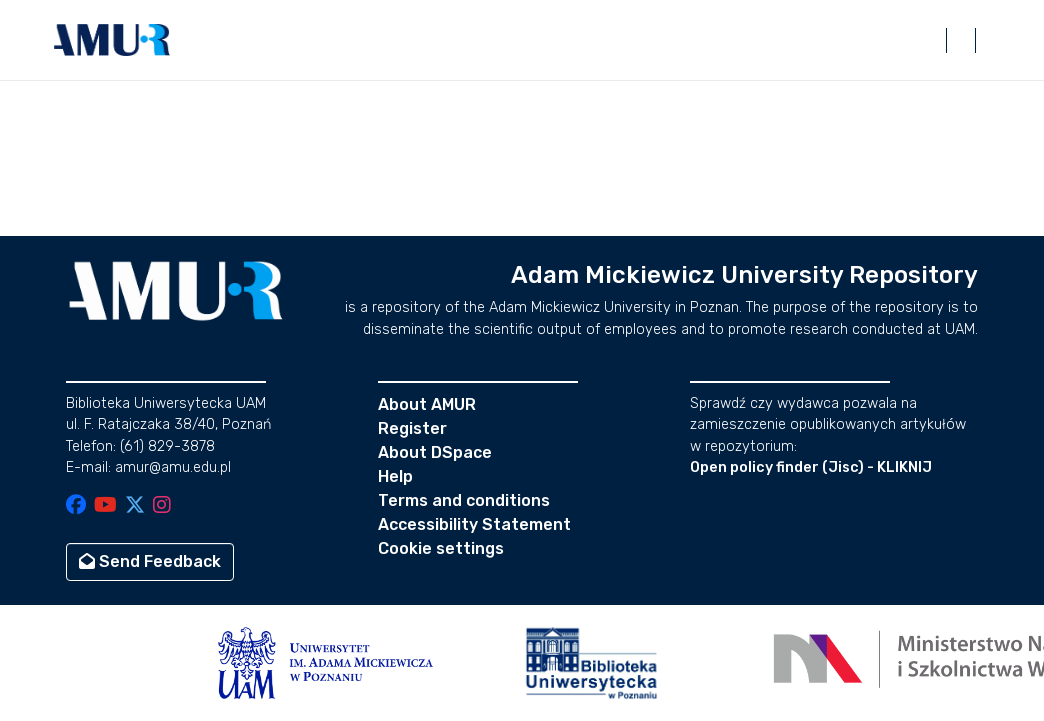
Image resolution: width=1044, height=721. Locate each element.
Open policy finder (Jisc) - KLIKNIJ (811, 467)
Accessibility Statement (474, 524)
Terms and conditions (464, 500)
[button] (112, 40)
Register (412, 428)
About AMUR (427, 404)
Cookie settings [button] (441, 548)
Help (395, 476)
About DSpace (435, 452)
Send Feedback (150, 561)
